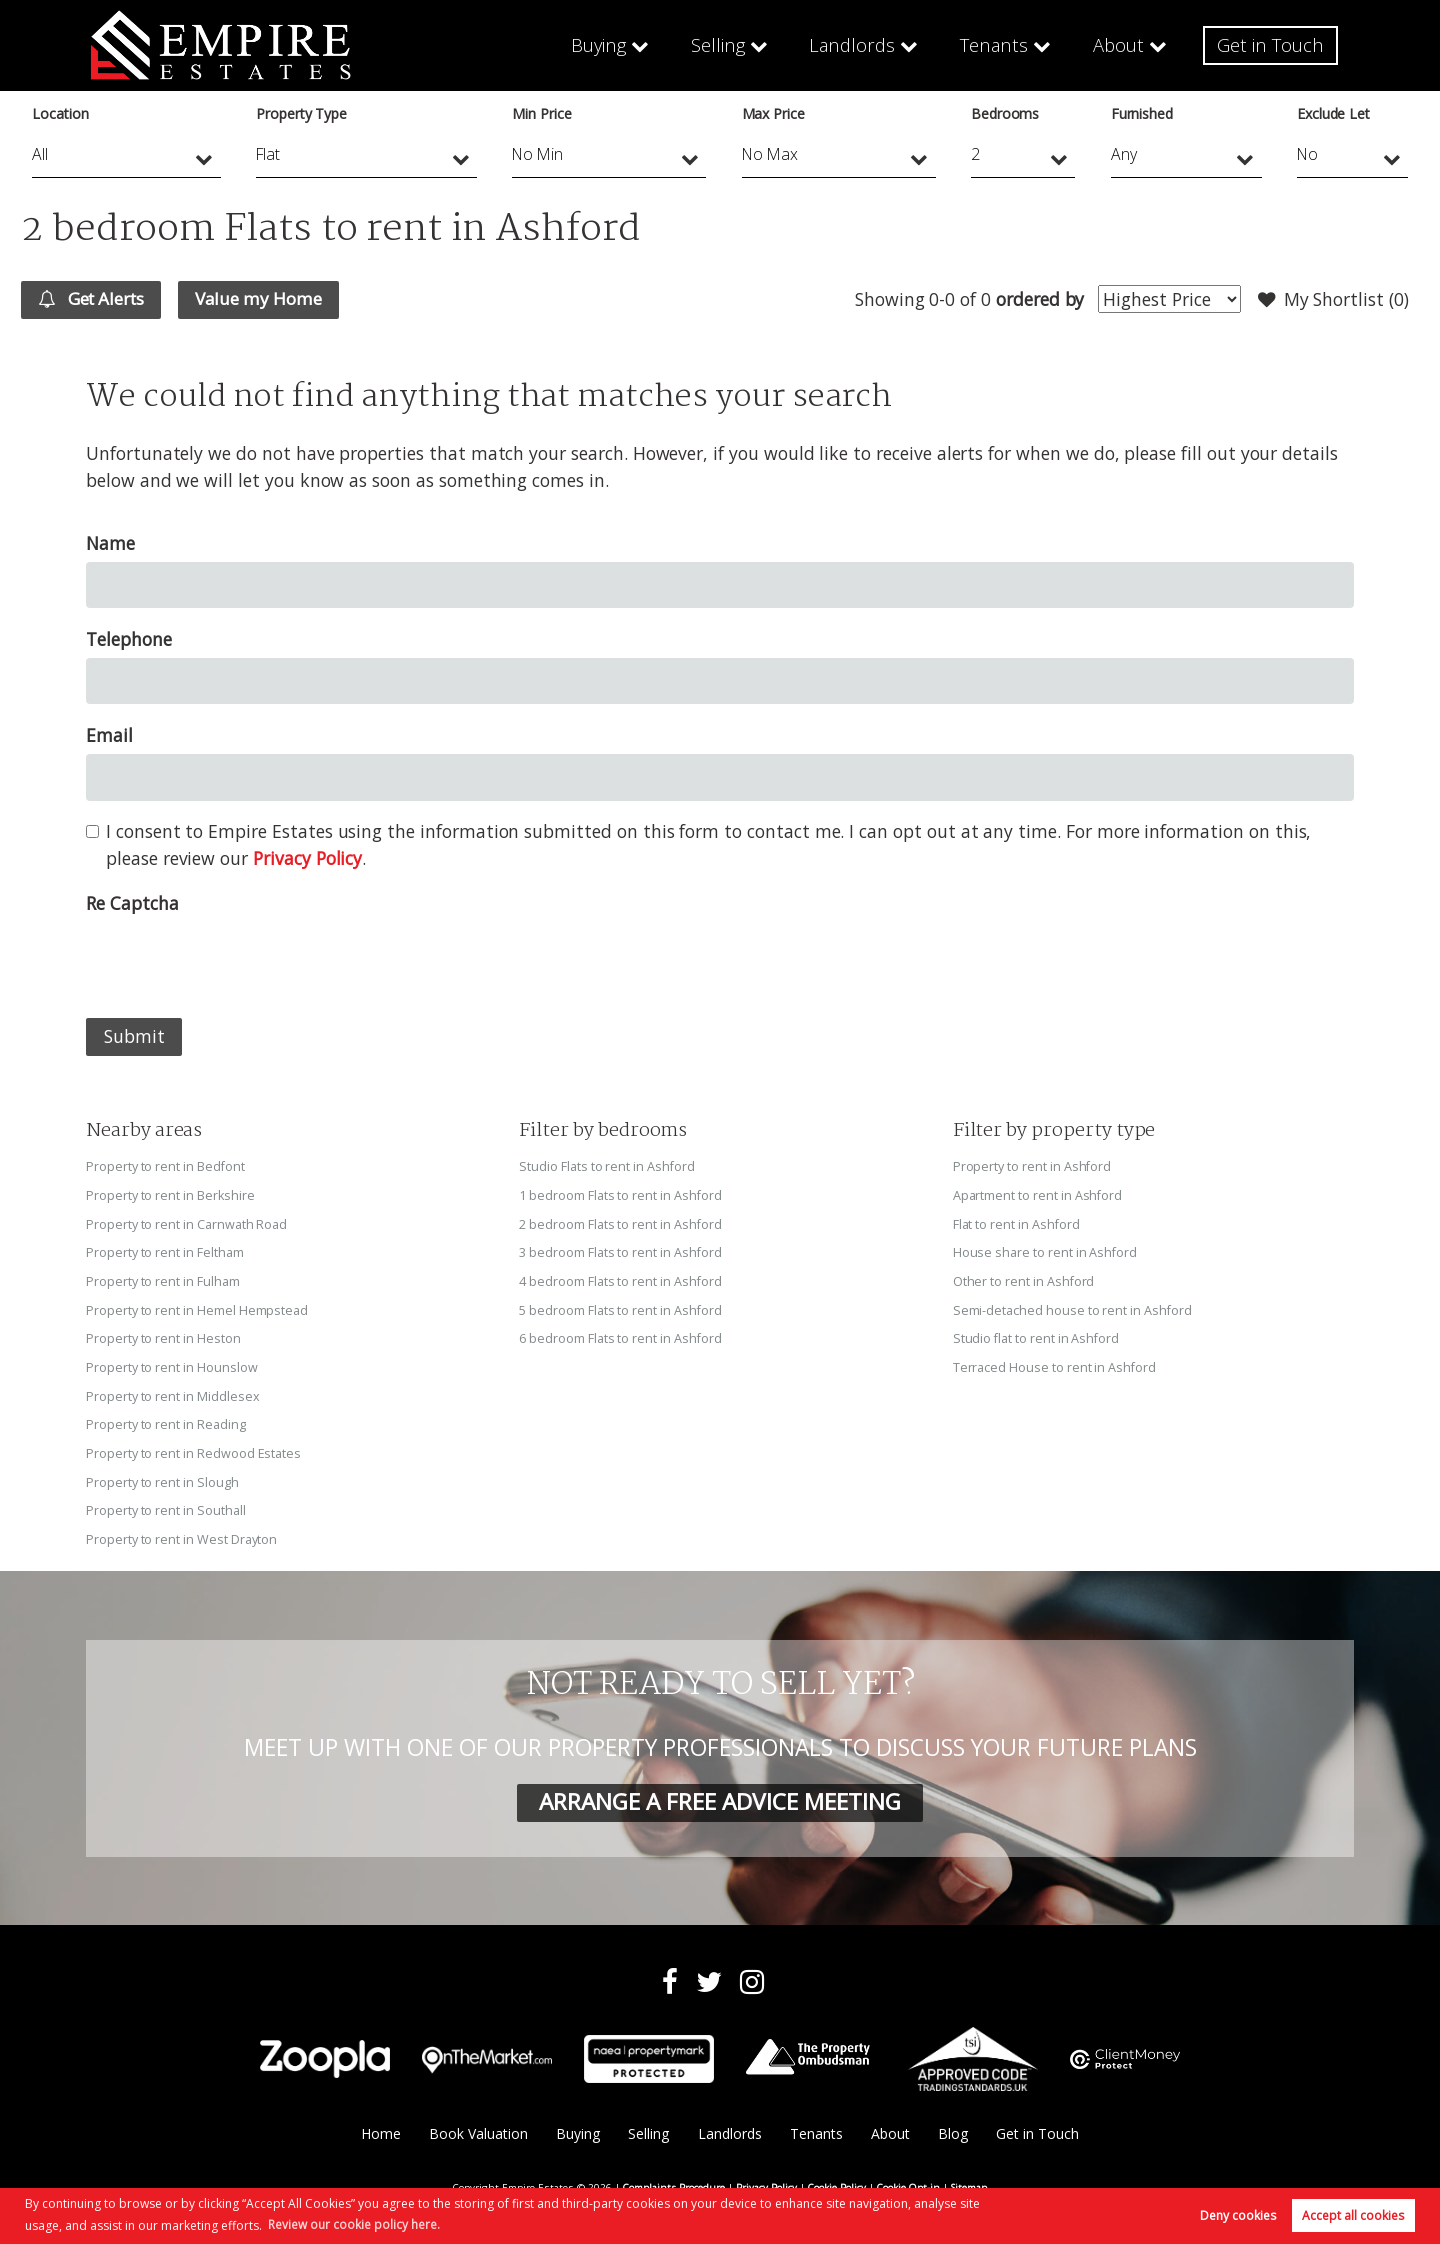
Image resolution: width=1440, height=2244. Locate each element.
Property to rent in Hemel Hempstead (197, 1308)
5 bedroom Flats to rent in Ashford (620, 1308)
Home (379, 2126)
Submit (134, 1037)
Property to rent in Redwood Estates (193, 1448)
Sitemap (969, 2179)
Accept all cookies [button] (1353, 2215)
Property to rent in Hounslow (172, 1364)
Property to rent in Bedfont (166, 1167)
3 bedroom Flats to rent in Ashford (620, 1251)
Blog (953, 2126)
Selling (723, 45)
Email (109, 736)
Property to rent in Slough (162, 1476)
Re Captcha (132, 904)
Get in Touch (1271, 45)
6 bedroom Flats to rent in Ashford (620, 1336)
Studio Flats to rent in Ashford (607, 1167)
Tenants (995, 45)
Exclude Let (1333, 113)
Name (110, 544)
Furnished (1142, 113)
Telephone (129, 640)
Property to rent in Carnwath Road (186, 1223)
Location (60, 113)
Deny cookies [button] (1238, 2215)
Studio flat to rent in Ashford (1037, 1336)
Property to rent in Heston (163, 1336)
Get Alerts (95, 300)
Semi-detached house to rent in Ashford (1073, 1308)
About (1119, 45)
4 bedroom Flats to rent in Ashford (620, 1280)
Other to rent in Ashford (1024, 1280)
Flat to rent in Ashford (1017, 1223)
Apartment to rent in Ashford (1038, 1195)
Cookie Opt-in (908, 2179)
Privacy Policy (307, 859)
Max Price (774, 113)
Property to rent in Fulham (163, 1280)
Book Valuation (477, 2126)
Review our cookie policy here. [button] (354, 2223)
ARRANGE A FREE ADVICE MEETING (720, 1794)
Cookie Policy (837, 2179)
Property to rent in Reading (166, 1420)
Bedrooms (1005, 113)
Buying (602, 45)
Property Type (301, 113)
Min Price (542, 113)
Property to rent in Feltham (165, 1251)
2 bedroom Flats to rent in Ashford (620, 1223)
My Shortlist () (1332, 300)
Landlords (855, 45)
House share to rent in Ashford (1045, 1251)
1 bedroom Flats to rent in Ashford (620, 1195)
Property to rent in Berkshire (170, 1195)
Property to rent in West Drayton (181, 1532)
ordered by (1037, 299)
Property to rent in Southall (166, 1504)
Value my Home (269, 299)
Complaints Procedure (673, 2179)
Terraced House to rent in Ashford (1055, 1364)
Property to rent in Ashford (1033, 1167)
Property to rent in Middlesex (172, 1392)
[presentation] (238, 962)
